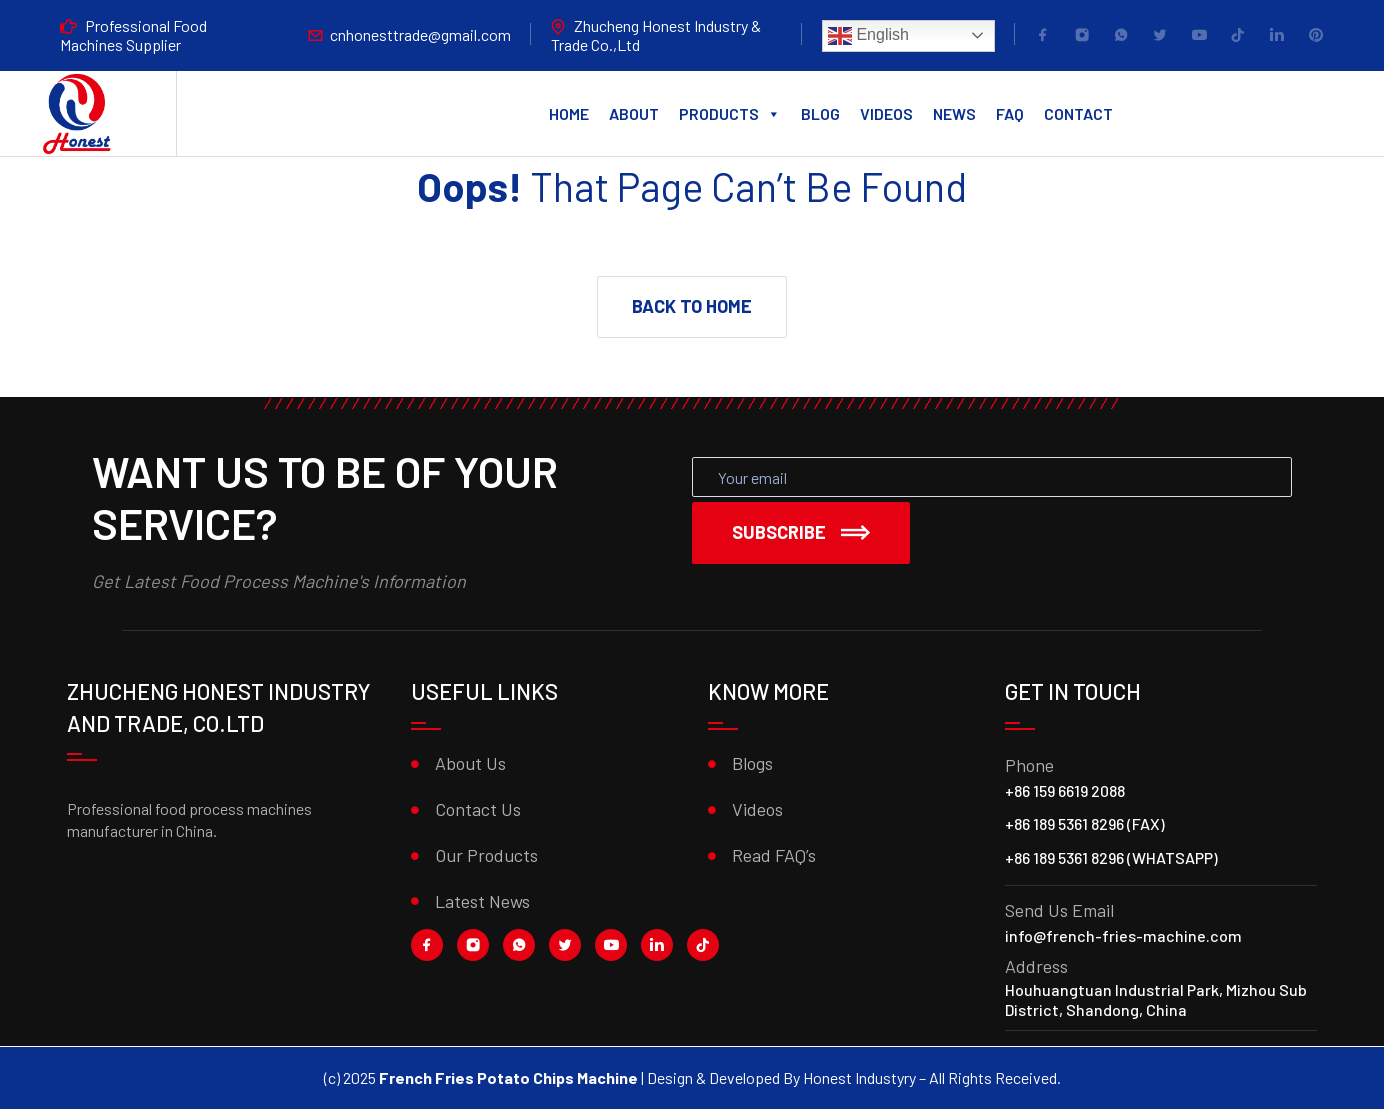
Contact (1078, 113)
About (634, 113)
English (868, 36)
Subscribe (801, 532)
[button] (692, 307)
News (954, 113)
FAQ (1010, 113)
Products (730, 114)
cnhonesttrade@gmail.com (420, 34)
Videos (886, 113)
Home (569, 113)
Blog (820, 113)
